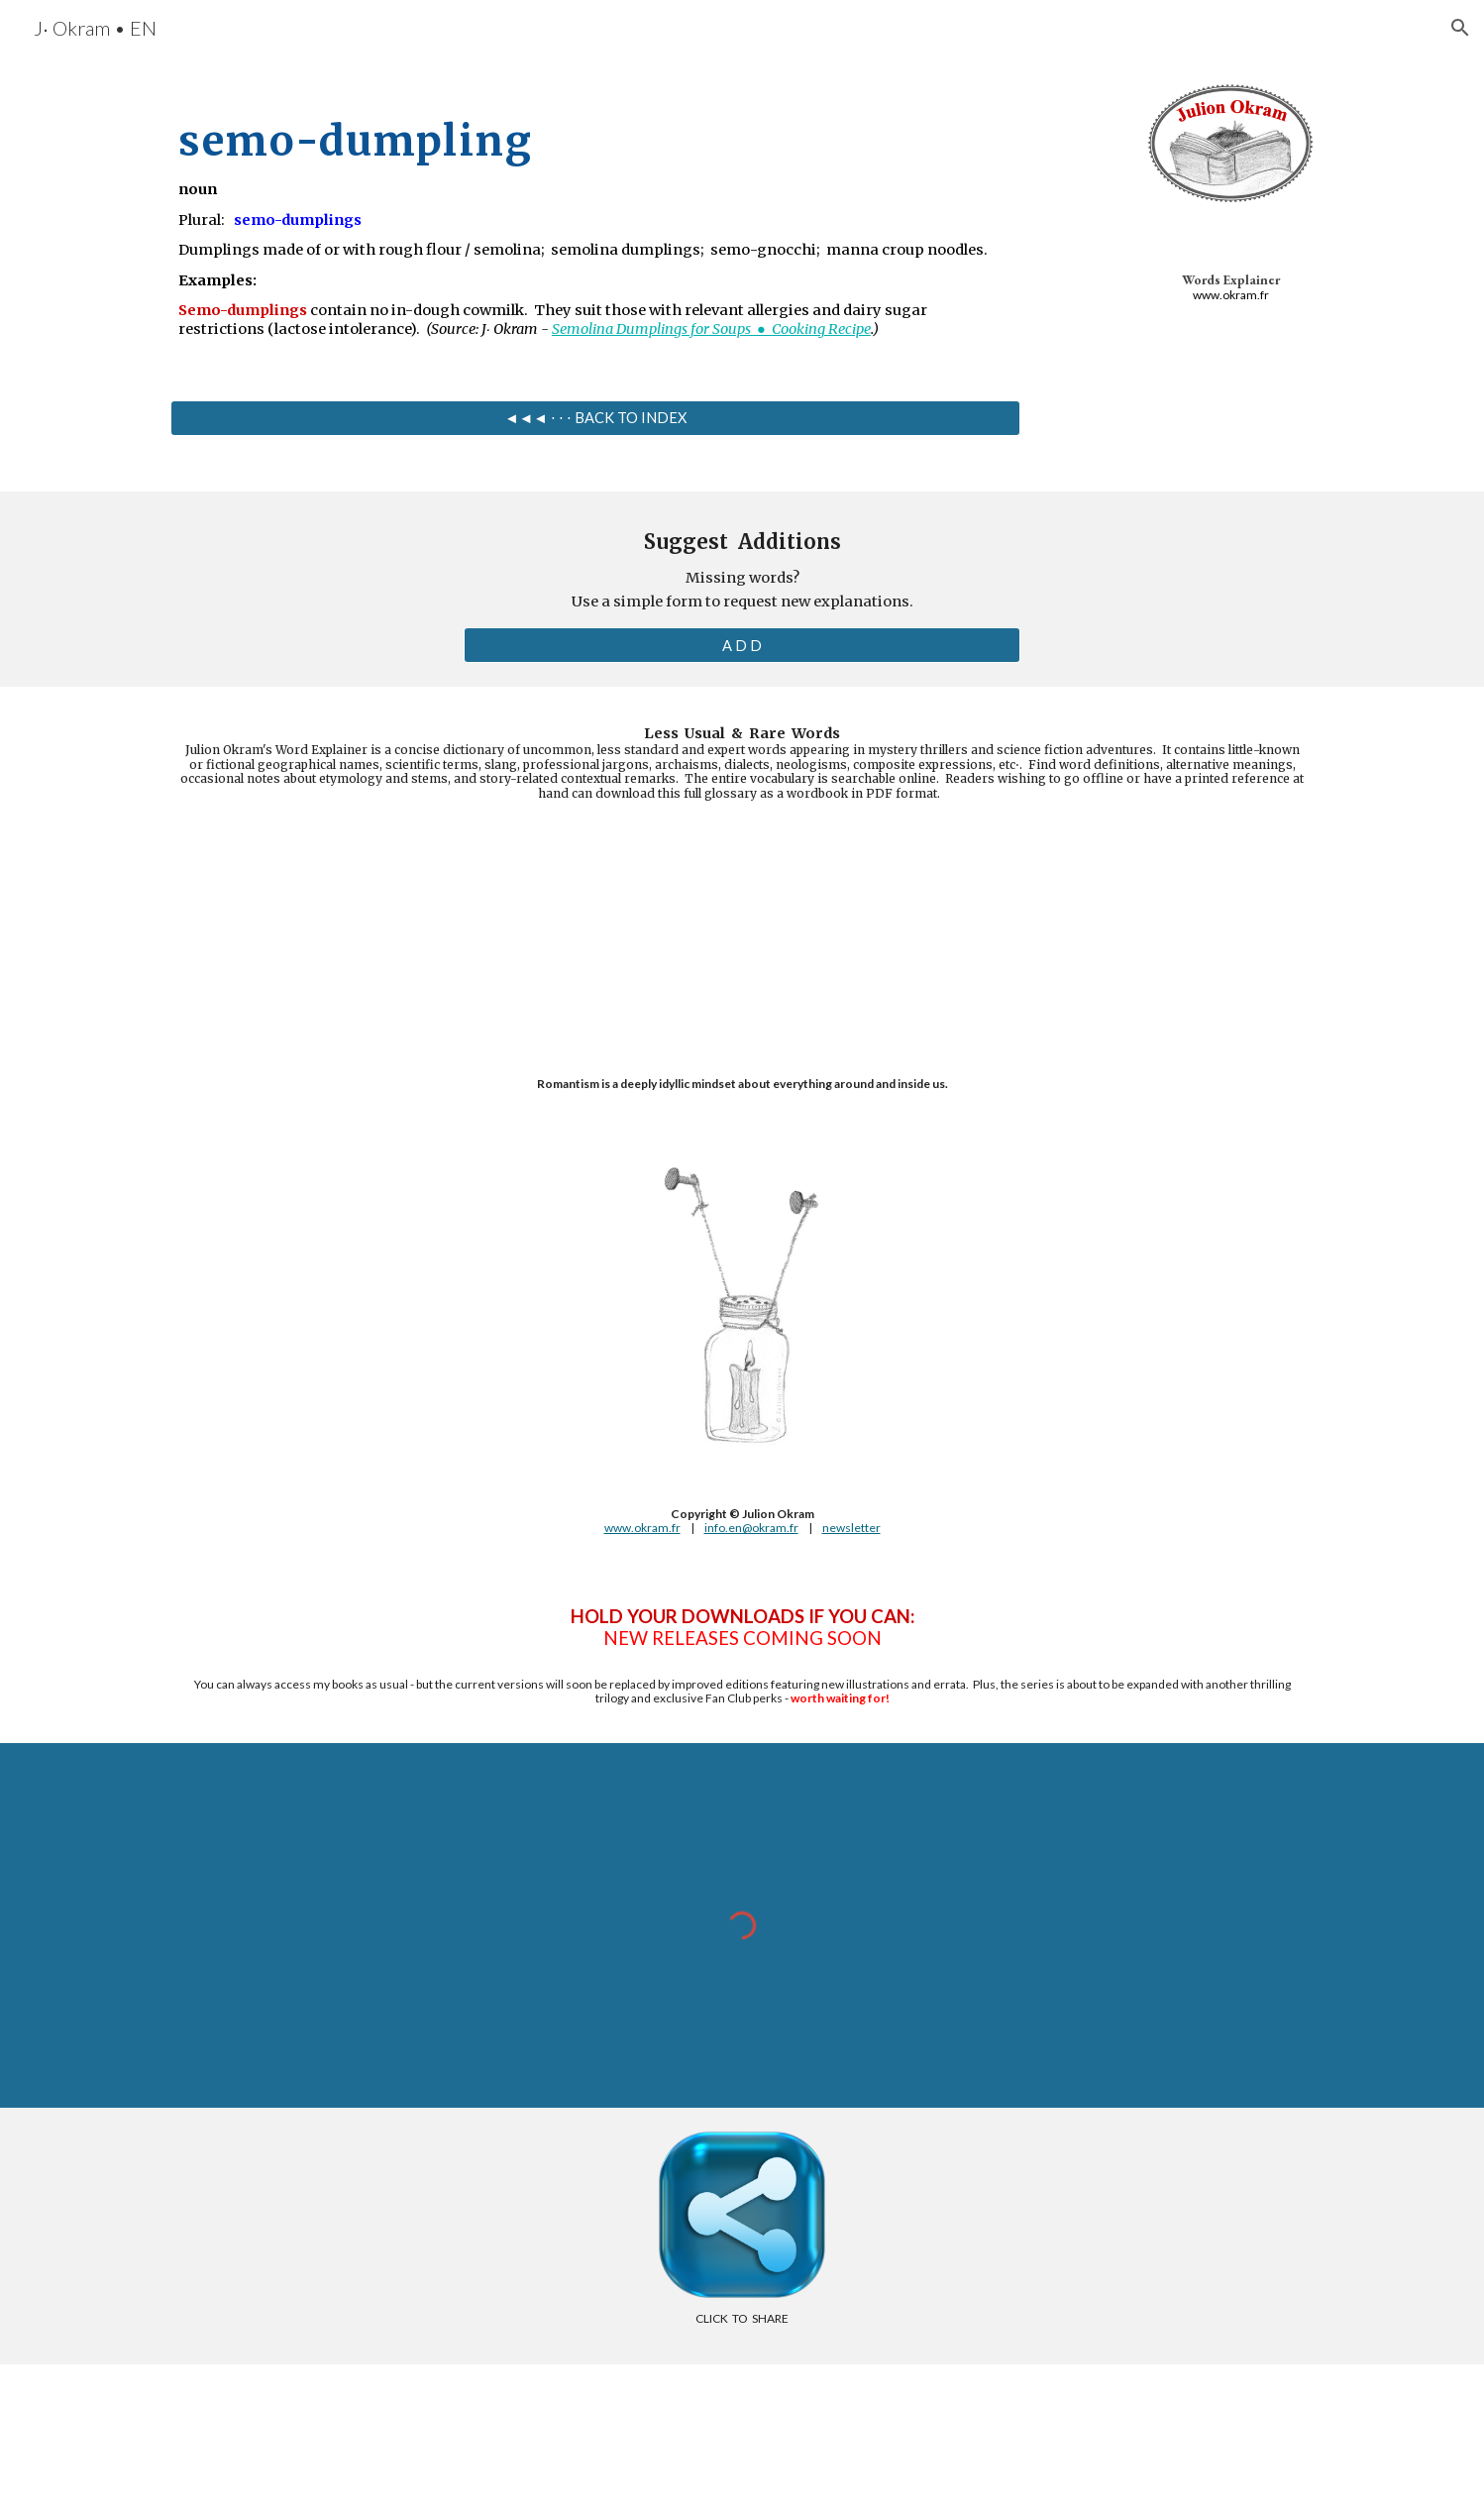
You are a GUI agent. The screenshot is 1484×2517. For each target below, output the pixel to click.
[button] (1460, 28)
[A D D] (742, 645)
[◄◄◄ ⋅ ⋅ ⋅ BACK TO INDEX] (595, 417)
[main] (595, 218)
